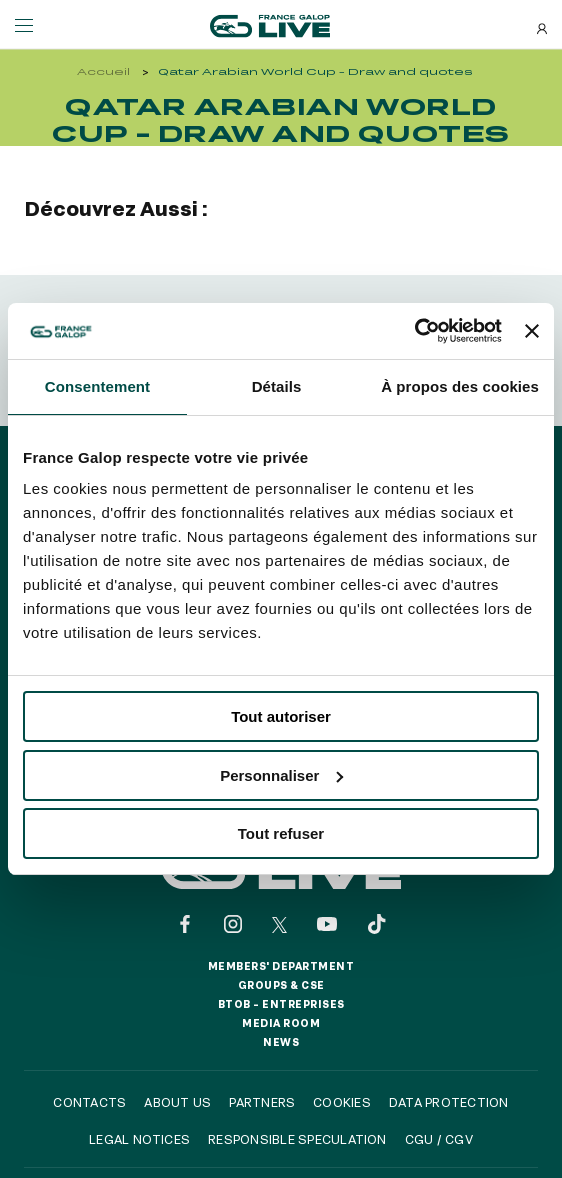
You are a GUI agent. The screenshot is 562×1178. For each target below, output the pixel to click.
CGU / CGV (439, 1139)
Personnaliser (281, 775)
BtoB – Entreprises (281, 1004)
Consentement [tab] (97, 386)
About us (177, 1102)
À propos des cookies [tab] (460, 386)
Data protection (449, 1102)
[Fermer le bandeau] (532, 331)
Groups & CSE (281, 985)
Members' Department (281, 966)
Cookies (342, 1102)
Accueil (103, 71)
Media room (281, 1023)
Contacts (89, 1102)
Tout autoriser (281, 716)
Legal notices (139, 1139)
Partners (262, 1102)
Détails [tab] (277, 386)
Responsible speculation (297, 1139)
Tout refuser (281, 833)
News (281, 1042)
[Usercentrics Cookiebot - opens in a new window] (414, 331)
